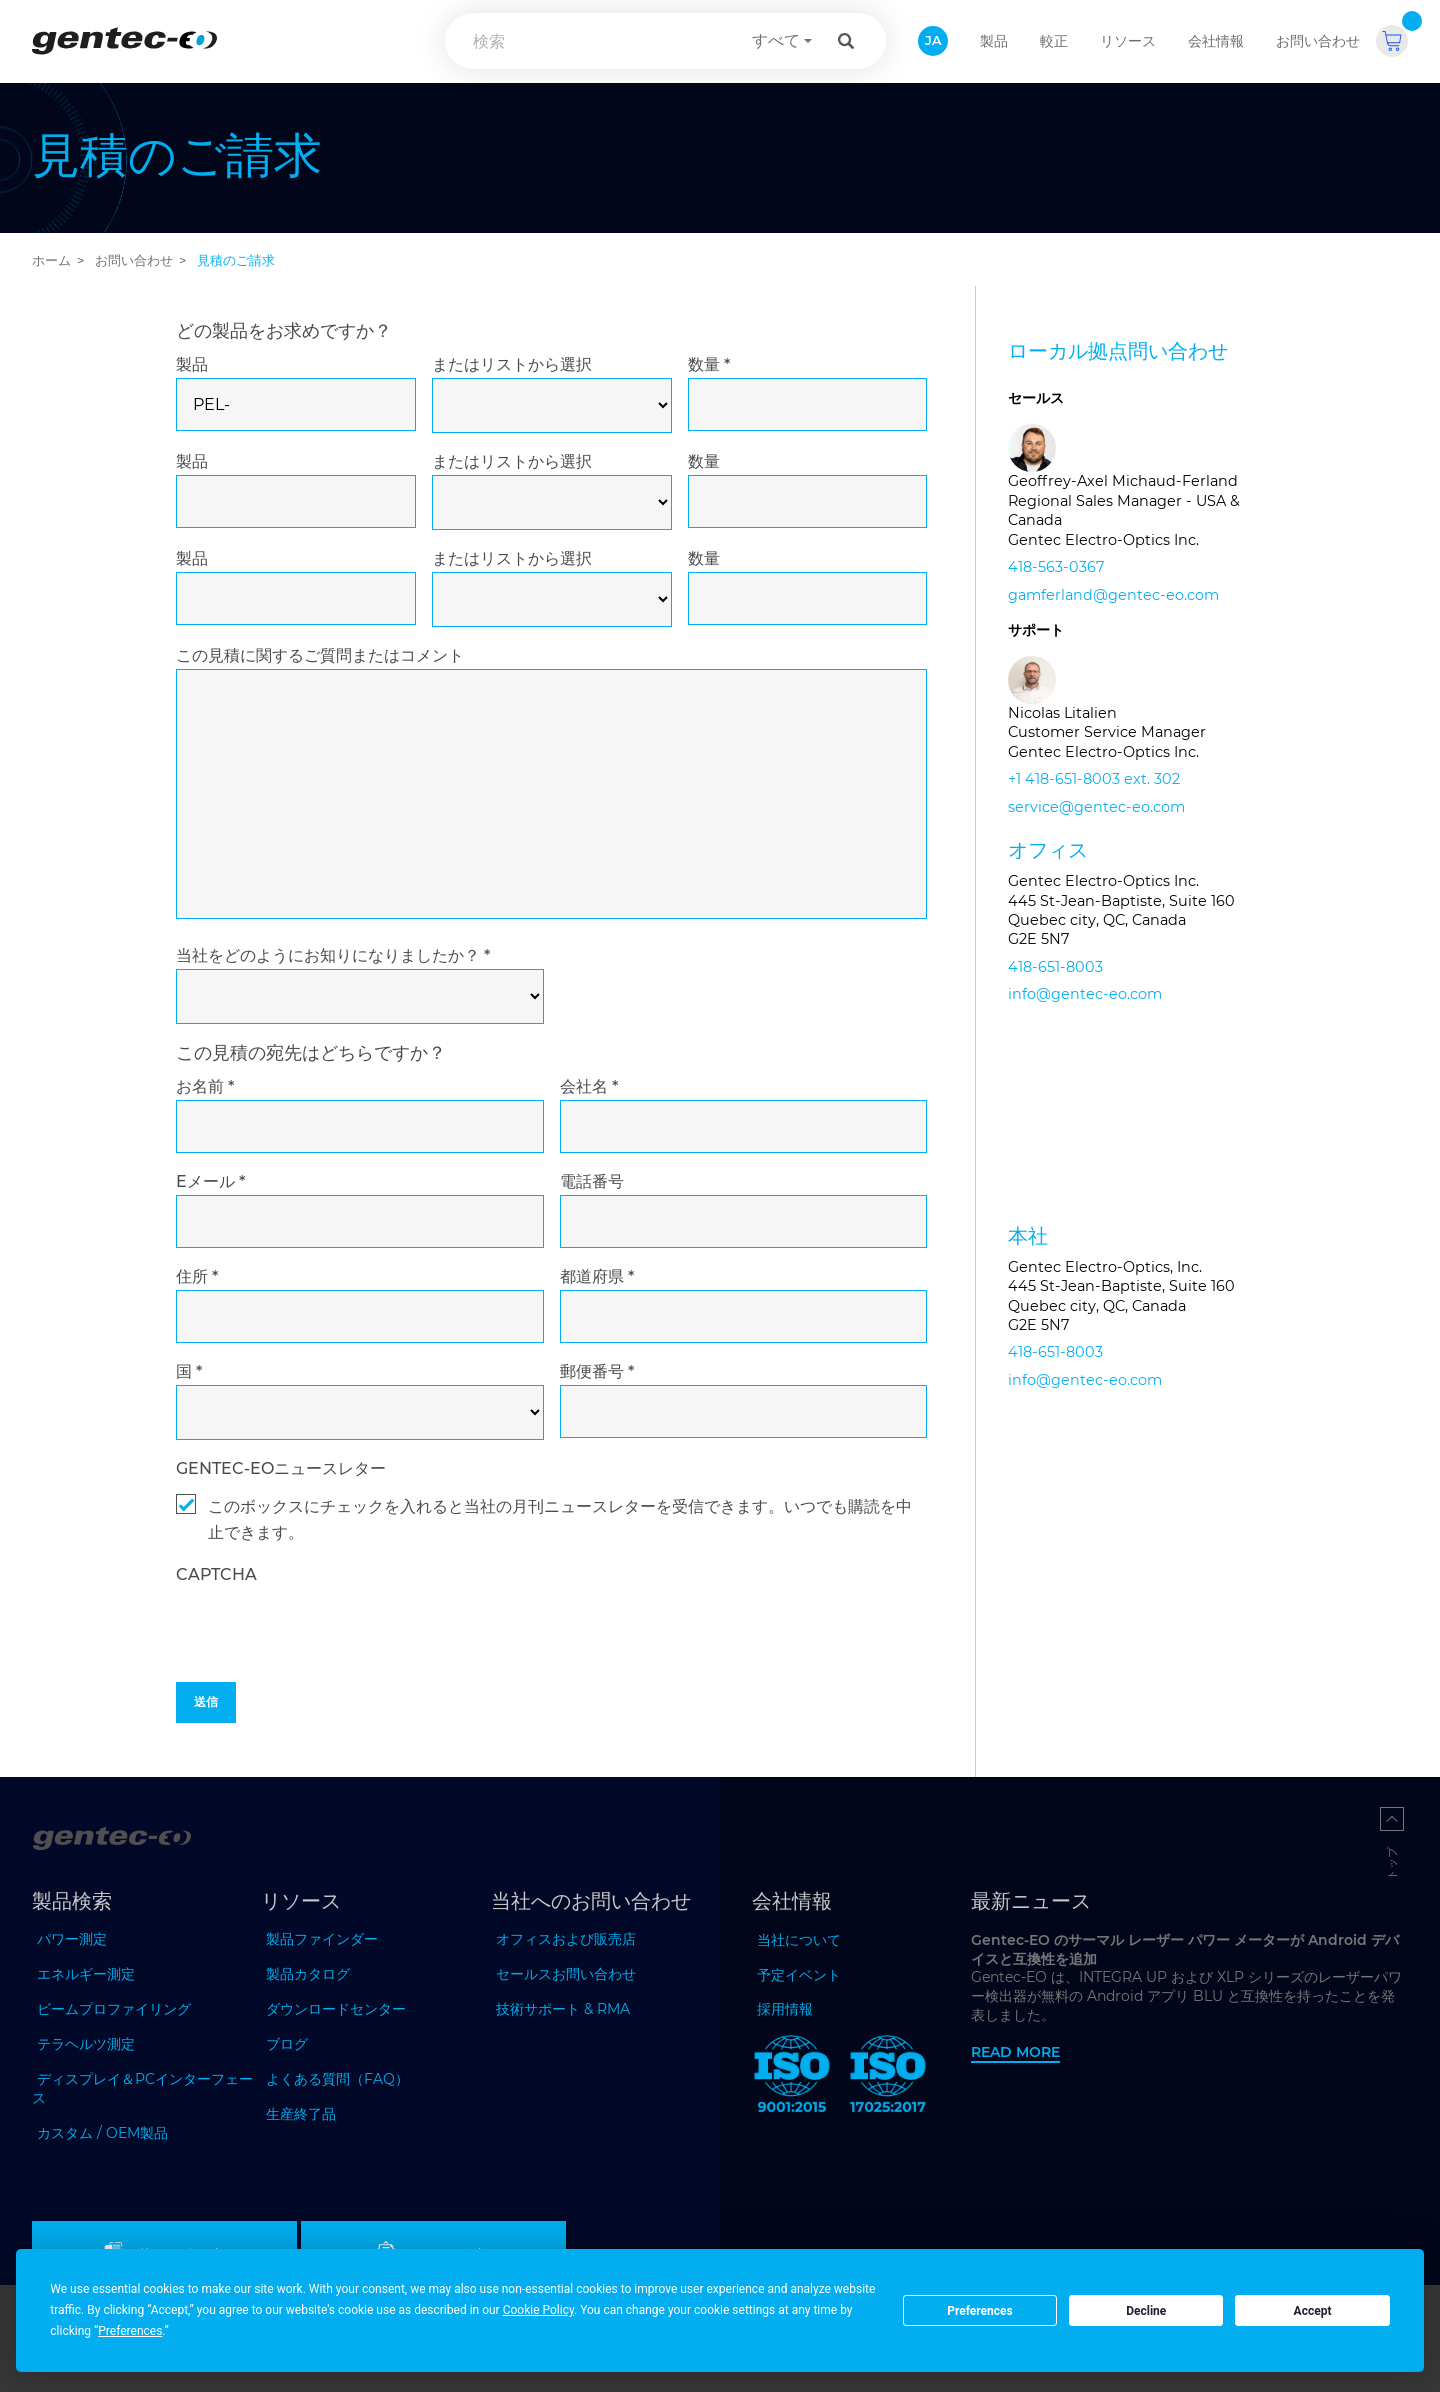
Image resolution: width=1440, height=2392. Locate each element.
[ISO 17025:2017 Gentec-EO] (888, 2078)
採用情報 (785, 2009)
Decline (1146, 2311)
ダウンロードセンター (336, 2009)
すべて (776, 40)
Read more (1015, 2052)
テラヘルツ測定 (86, 2044)
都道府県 (597, 1276)
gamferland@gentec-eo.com (1113, 595)
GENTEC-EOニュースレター (281, 1468)
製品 (192, 364)
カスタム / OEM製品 (102, 2133)
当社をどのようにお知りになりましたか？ (333, 955)
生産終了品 (301, 2114)
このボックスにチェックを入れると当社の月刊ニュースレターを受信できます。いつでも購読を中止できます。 (560, 1519)
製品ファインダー (322, 1939)
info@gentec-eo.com (1085, 994)
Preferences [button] (130, 2331)
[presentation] (328, 1673)
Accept (1313, 2311)
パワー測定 (72, 1939)
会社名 (589, 1086)
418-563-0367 (1056, 567)
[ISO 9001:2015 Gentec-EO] (792, 2078)
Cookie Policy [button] (538, 2310)
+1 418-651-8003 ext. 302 (1094, 779)
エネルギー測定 (86, 1974)
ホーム (51, 260)
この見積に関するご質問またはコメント (320, 655)
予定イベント (799, 1975)
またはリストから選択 (512, 364)
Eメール (210, 1181)
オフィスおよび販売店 (566, 1939)
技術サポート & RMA (563, 2009)
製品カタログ (308, 1974)
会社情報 (1216, 41)
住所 (197, 1276)
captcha (216, 1574)
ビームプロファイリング (114, 2009)
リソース (1128, 41)
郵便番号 (597, 1371)
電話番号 (592, 1181)
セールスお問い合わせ (566, 1974)
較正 (1054, 41)
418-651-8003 (1055, 967)
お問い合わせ (1318, 41)
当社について (799, 1940)
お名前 (205, 1086)
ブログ (287, 2044)
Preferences (980, 2311)
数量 (709, 364)
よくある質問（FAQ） (337, 2079)
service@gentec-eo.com (1096, 807)
